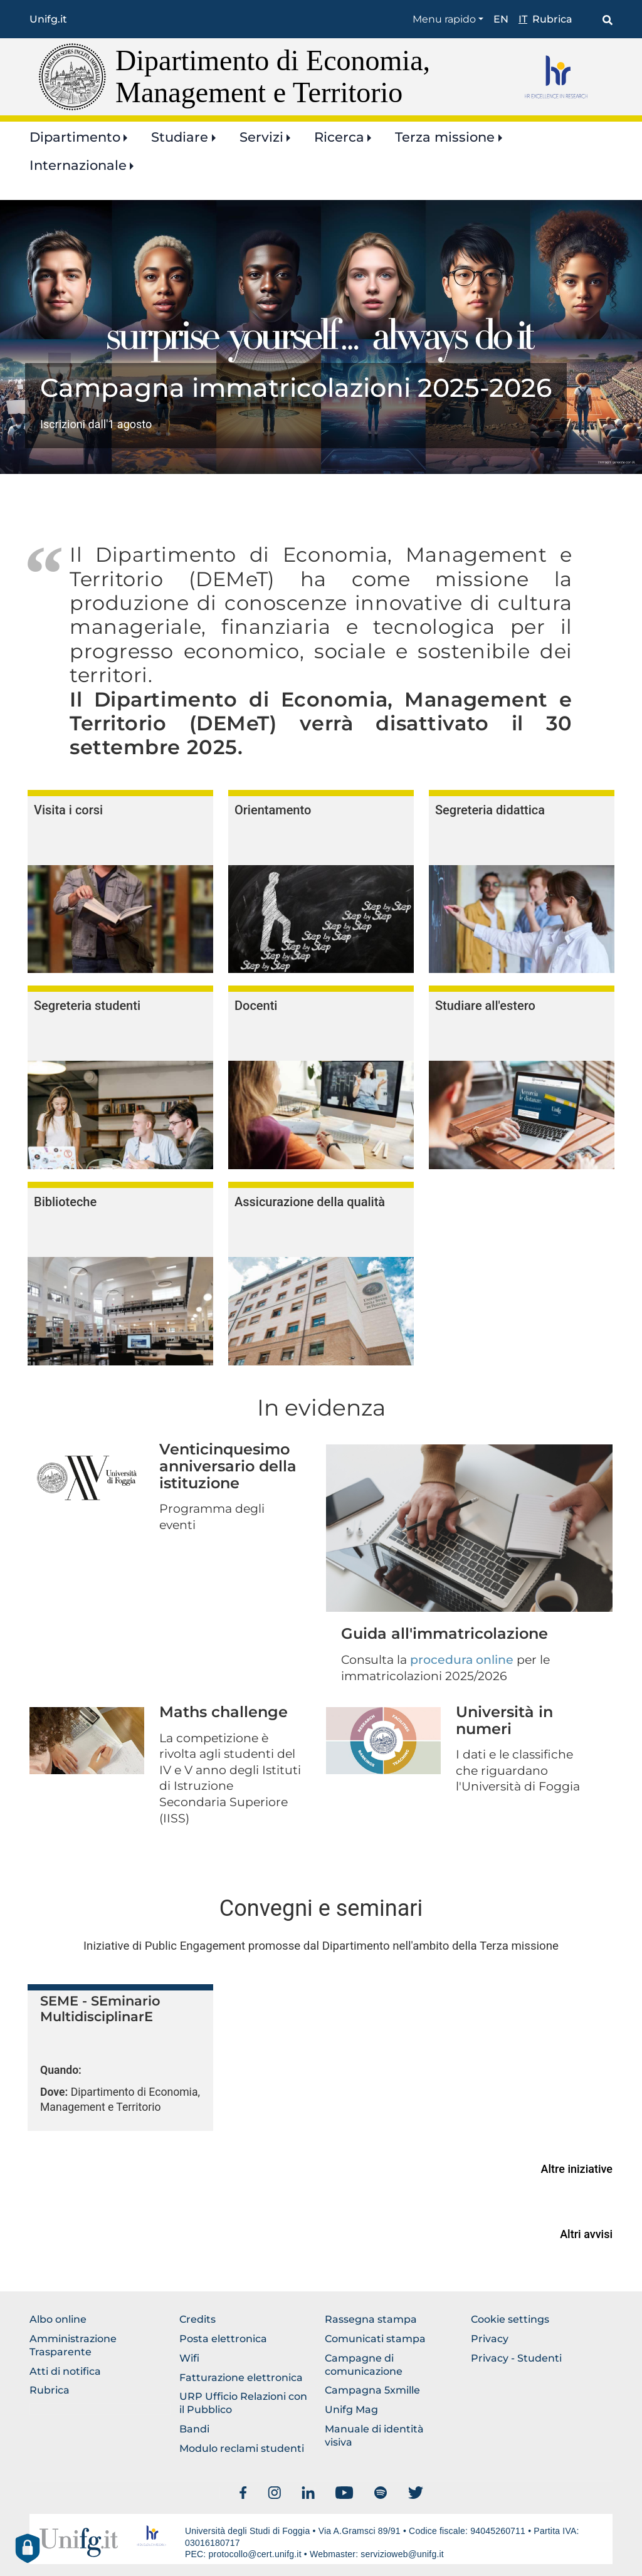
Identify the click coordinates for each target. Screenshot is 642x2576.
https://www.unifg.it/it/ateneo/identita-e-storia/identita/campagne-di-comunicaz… (296, 405)
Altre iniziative (577, 2168)
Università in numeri (504, 1720)
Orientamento (272, 809)
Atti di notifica (65, 2371)
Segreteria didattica (490, 809)
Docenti (255, 1005)
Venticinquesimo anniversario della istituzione (228, 1465)
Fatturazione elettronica (241, 2378)
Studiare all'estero (485, 1005)
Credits (197, 2319)
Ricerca (339, 137)
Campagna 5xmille (372, 2390)
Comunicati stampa (375, 2339)
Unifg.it (48, 19)
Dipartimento (74, 137)
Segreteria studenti (87, 1005)
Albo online (58, 2319)
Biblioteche (65, 1201)
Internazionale (78, 165)
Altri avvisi (586, 2234)
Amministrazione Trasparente (73, 2345)
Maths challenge (223, 1712)
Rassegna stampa (371, 2319)
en (500, 19)
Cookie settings (510, 2319)
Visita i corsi (68, 809)
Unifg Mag (351, 2410)
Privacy (489, 2339)
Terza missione (445, 137)
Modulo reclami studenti (241, 2448)
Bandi (194, 2429)
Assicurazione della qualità (309, 1201)
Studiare (179, 137)
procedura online (461, 1660)
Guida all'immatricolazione (444, 1633)
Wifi (189, 2358)
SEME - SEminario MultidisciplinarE (100, 2008)
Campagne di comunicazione (364, 2364)
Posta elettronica (223, 2339)
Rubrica (552, 19)
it (522, 19)
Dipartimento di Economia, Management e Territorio (272, 76)
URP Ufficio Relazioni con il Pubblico (243, 2403)
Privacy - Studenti (516, 2358)
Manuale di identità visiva (374, 2435)
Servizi (261, 137)
